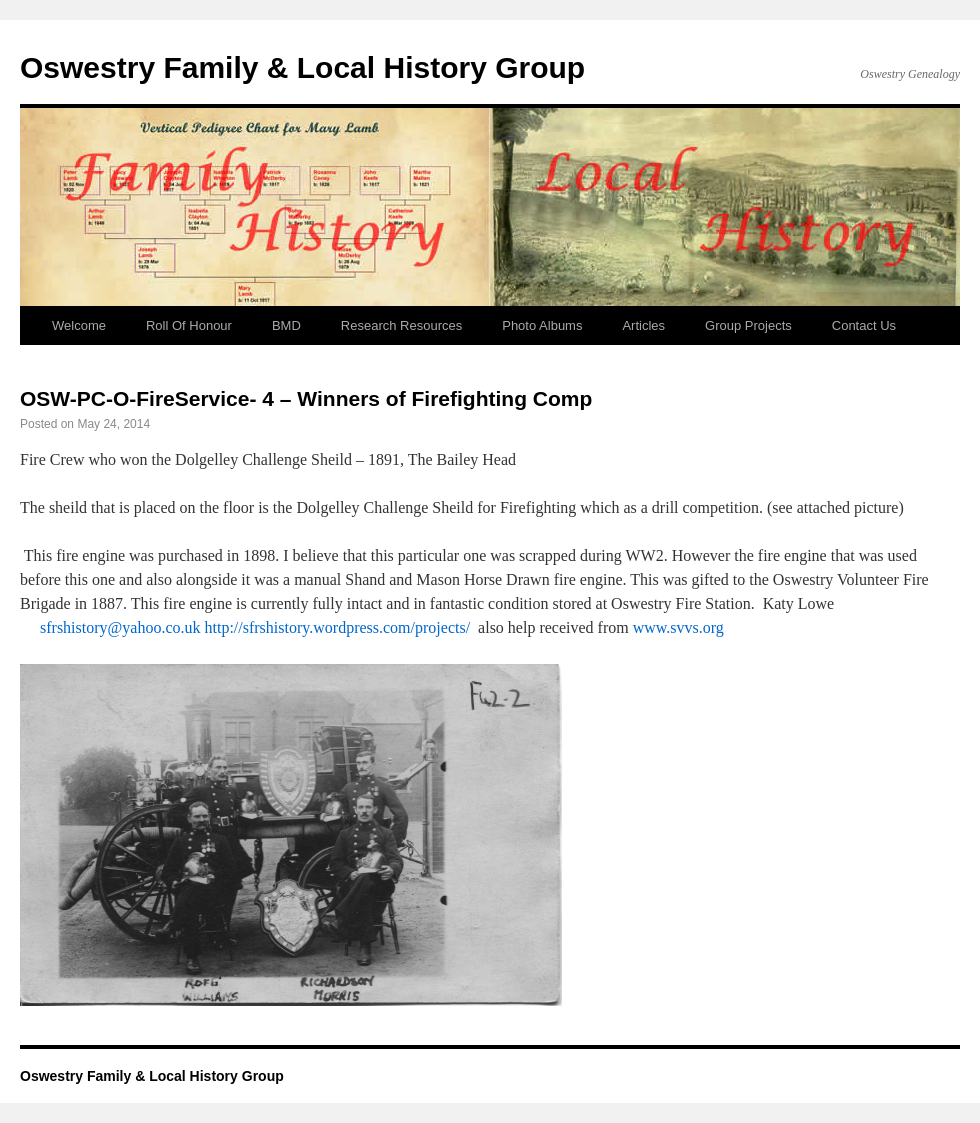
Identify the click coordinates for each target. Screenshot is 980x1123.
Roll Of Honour (189, 325)
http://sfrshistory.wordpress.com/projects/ (338, 627)
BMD (286, 325)
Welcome (79, 325)
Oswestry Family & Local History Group (302, 67)
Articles (643, 325)
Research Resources (401, 325)
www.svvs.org (678, 627)
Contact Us (864, 325)
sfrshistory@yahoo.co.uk (120, 627)
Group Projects (748, 325)
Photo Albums (542, 325)
